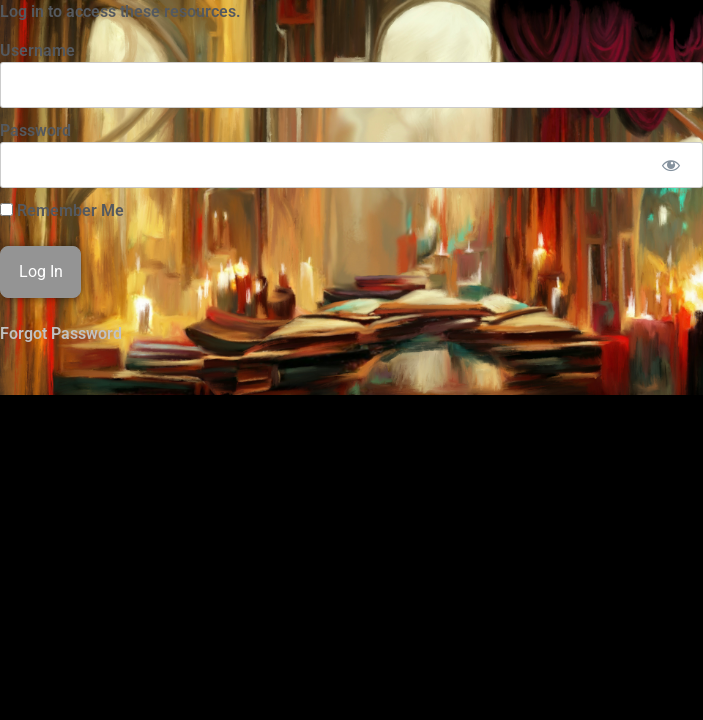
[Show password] (670, 165)
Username (37, 50)
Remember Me (62, 211)
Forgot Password (61, 333)
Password (35, 130)
